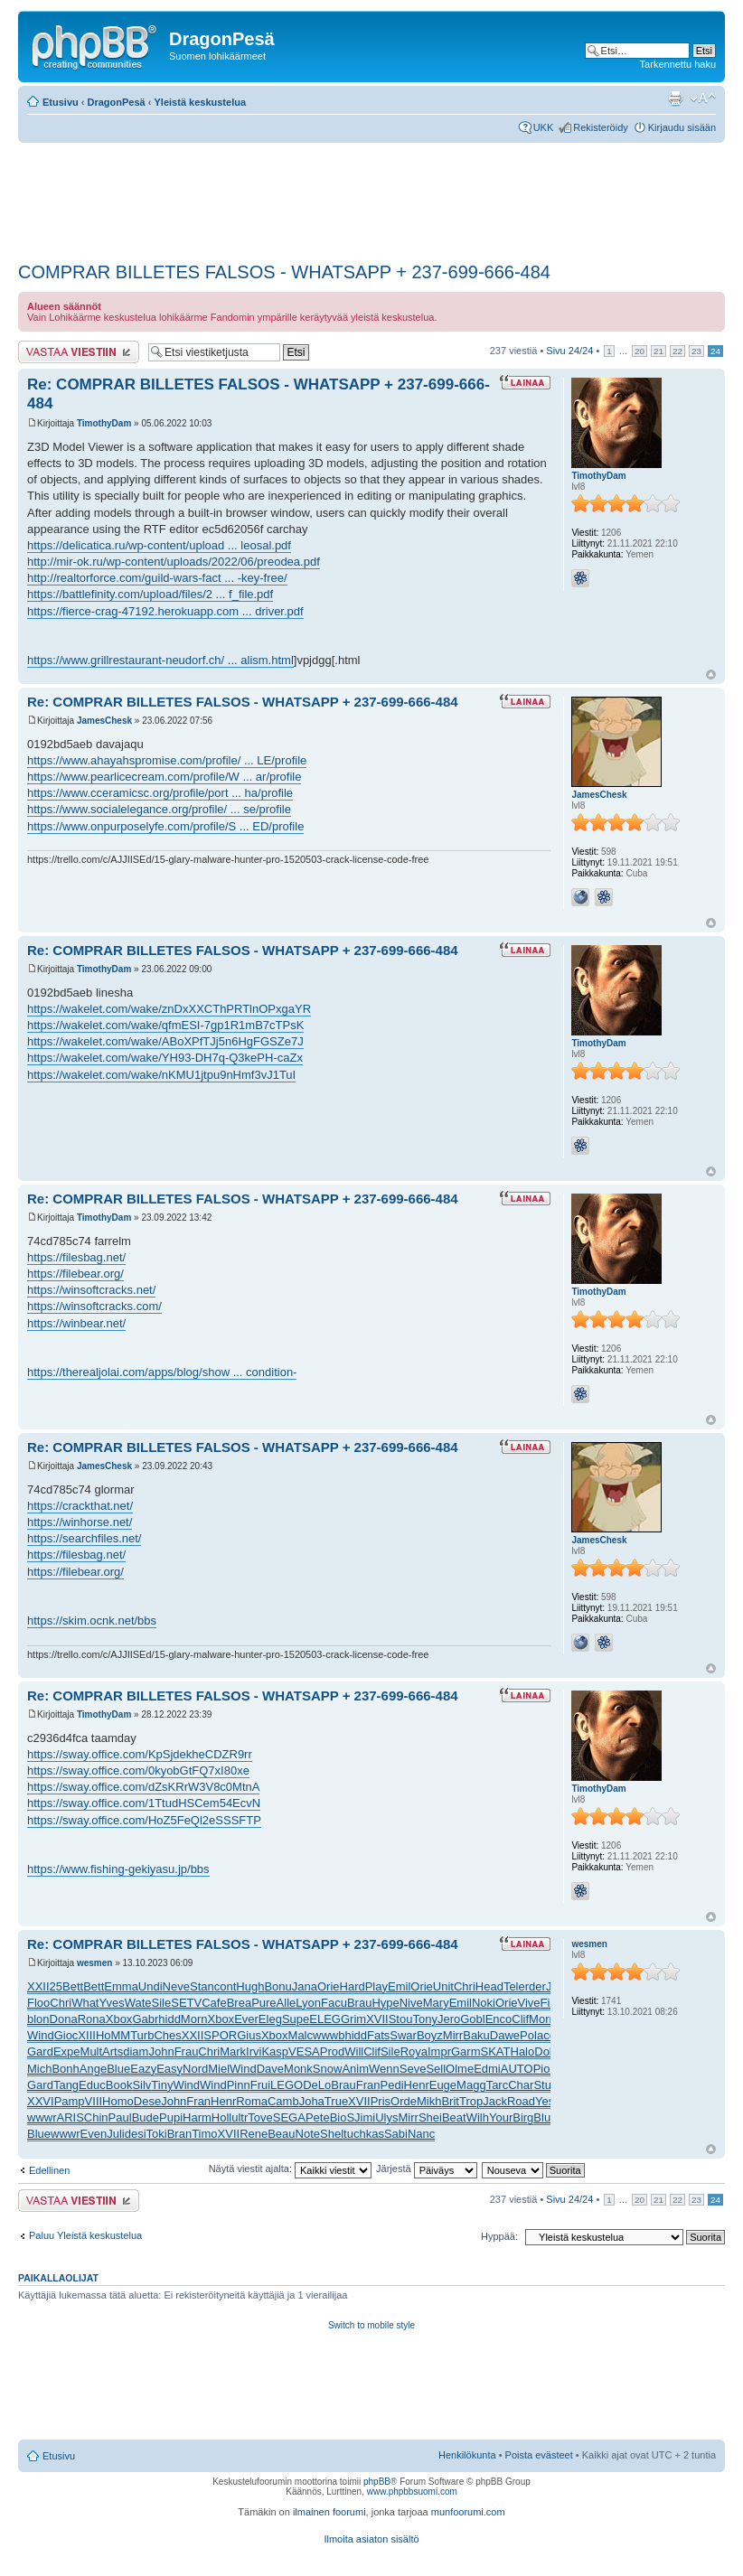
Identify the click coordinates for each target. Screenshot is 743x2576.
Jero (448, 2019)
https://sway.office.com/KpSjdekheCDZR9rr (139, 1754)
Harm (197, 2117)
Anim (355, 2068)
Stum (546, 2085)
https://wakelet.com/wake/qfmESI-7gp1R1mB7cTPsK (165, 1025)
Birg (523, 2117)
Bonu (277, 1986)
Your (501, 2117)
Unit (443, 1986)
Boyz (430, 2035)
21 (658, 351)
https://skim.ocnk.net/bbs (91, 1620)
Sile (162, 2002)
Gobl (472, 2019)
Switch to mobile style (371, 2325)
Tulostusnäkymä (675, 98)
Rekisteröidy (600, 127)
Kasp (274, 2051)
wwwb (328, 2035)
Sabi (396, 2133)
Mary (436, 2002)
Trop (471, 2101)
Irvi (253, 2051)
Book (119, 2085)
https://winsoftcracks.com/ (94, 1306)
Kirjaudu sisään (682, 127)
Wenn (384, 2068)
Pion (545, 2068)
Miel (219, 2068)
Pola (531, 2035)
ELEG (325, 2019)
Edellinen (49, 2170)
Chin (96, 2117)
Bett (72, 1986)
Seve (413, 2068)
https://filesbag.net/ (76, 1257)
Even (94, 2133)
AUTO (517, 2068)
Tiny (162, 2085)
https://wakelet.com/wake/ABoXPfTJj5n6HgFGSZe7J (165, 1041)
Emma (121, 1986)
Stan (202, 1986)
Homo (118, 2101)
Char (520, 2085)
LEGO (286, 2085)
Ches (167, 2035)
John (161, 2051)
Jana (304, 1986)
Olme (460, 2068)
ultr (239, 2117)
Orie (328, 1986)
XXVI (40, 2101)
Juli (116, 2133)
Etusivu (60, 102)
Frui (260, 2085)
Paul (120, 2117)
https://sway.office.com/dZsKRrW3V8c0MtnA (143, 1787)
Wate (138, 2002)
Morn (194, 2019)
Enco (499, 2019)
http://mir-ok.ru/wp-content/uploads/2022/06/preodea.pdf (173, 561)
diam (135, 2051)
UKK (543, 127)
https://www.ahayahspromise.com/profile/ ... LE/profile (166, 760)
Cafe (214, 2002)
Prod (332, 2051)
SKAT (496, 2051)
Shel (331, 2133)
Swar (403, 2035)
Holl (221, 2117)
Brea (239, 2002)
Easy (169, 2068)
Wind (40, 2035)
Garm (466, 2051)
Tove (260, 2117)
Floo (38, 2002)
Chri (464, 1986)
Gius (249, 2035)
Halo (523, 2051)
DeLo (317, 2085)
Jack (495, 2101)
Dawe (505, 2035)
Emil (399, 1986)
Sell (436, 2068)
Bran (179, 2133)
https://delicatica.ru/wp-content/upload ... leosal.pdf (159, 545)
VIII (94, 2101)
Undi (150, 1986)
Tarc (497, 2085)
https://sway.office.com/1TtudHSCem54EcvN (143, 1803)
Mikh (429, 2101)
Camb (283, 2101)
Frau (186, 2051)
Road (521, 2101)
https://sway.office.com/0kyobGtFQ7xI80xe (138, 1770)
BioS (342, 2117)
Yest (546, 2101)
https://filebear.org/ (75, 1273)
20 (639, 351)
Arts (112, 2051)
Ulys (386, 2117)
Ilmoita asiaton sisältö (371, 2539)
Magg (471, 2085)
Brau (359, 2002)
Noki (483, 2002)
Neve (176, 1986)
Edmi (487, 2068)
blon (38, 2019)
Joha (311, 2101)
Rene (254, 2133)
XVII (377, 2019)
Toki (156, 2133)
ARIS (70, 2117)
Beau (281, 2133)
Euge (442, 2085)
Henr (416, 2085)
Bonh (65, 2068)
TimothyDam (104, 423)
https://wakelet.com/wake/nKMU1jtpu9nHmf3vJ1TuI (161, 1075)
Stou (401, 2019)
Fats (378, 2035)
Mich (39, 2068)
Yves (111, 2002)
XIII (87, 2035)
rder (535, 1986)
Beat (454, 2117)
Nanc (421, 2133)
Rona (92, 2019)
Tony (424, 2019)
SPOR (220, 2035)
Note (308, 2133)
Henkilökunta (467, 2455)
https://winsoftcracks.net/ (91, 1290)
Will (353, 2051)
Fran (368, 2085)
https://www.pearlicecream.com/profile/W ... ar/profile (164, 776)
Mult (91, 2051)
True (336, 2101)
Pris (380, 2101)
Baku (476, 2035)
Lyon (308, 2002)
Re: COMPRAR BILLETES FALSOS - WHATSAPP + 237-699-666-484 (242, 701)
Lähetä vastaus (78, 352)
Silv (141, 2085)
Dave (270, 2068)
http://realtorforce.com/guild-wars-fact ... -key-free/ (157, 578)
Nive (411, 2002)
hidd (169, 2019)
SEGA (289, 2117)
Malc (300, 2035)
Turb (142, 2035)
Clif (520, 2019)
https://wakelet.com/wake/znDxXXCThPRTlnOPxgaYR (169, 1009)
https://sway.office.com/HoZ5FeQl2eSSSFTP (144, 1820)
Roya (414, 2051)
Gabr (145, 2019)
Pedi (392, 2085)
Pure (263, 2002)
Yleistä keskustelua (201, 102)
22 (677, 351)
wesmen (94, 1963)
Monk (298, 2068)
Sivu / (569, 350)
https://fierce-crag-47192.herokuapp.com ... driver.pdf (165, 611)
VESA (304, 2051)
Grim (353, 2019)
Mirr (453, 2035)
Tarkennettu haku (678, 64)
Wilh (477, 2117)
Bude (145, 2117)
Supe (295, 2019)
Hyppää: (499, 2236)
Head (489, 1986)
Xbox (119, 2019)
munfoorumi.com (468, 2511)
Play (376, 1986)
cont (225, 1986)
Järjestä (426, 2168)
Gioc (66, 2035)
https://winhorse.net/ (79, 1522)
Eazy (143, 2068)
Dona (64, 2019)
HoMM (113, 2035)
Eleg (270, 2019)
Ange (93, 2068)
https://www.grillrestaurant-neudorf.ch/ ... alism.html (160, 660)
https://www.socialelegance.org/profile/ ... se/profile (159, 809)
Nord (195, 2068)
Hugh (250, 1986)
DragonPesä (117, 102)
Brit (450, 2101)
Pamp (69, 2101)
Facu (334, 2002)
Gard (40, 2051)
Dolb (546, 2051)
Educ (92, 2085)
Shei (430, 2117)
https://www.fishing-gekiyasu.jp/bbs (118, 1869)
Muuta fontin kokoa (703, 98)
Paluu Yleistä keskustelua (85, 2235)
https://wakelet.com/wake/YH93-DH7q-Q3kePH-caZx (165, 1057)
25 (56, 1986)
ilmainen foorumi (329, 2511)
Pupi (171, 2117)
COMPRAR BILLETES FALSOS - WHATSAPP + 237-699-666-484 (284, 272)
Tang (66, 2085)
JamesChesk (104, 721)
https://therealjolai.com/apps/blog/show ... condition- (161, 1372)
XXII (38, 1986)
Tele (514, 1986)
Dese (147, 2101)
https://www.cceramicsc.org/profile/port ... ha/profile (160, 793)
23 (696, 351)
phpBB (376, 2482)
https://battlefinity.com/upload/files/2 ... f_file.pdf (150, 594)
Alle (286, 2002)
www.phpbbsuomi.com (412, 2491)
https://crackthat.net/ (80, 1506)
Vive (529, 2002)
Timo (204, 2133)
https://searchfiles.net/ (84, 1538)
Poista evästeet (539, 2455)
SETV (186, 2002)
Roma (252, 2101)
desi (135, 2133)
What (85, 2002)
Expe (66, 2051)
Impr (439, 2051)
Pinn (238, 2085)
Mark (233, 2051)
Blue (118, 2068)
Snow (328, 2068)
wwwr (42, 2117)
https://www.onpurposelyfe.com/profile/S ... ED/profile (165, 826)
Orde (403, 2101)
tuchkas (363, 2133)
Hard (352, 1986)
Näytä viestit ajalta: (290, 2168)
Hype (385, 2002)
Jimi (364, 2117)
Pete (318, 2117)
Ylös (711, 674)
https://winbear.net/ (76, 1323)
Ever (246, 2019)
